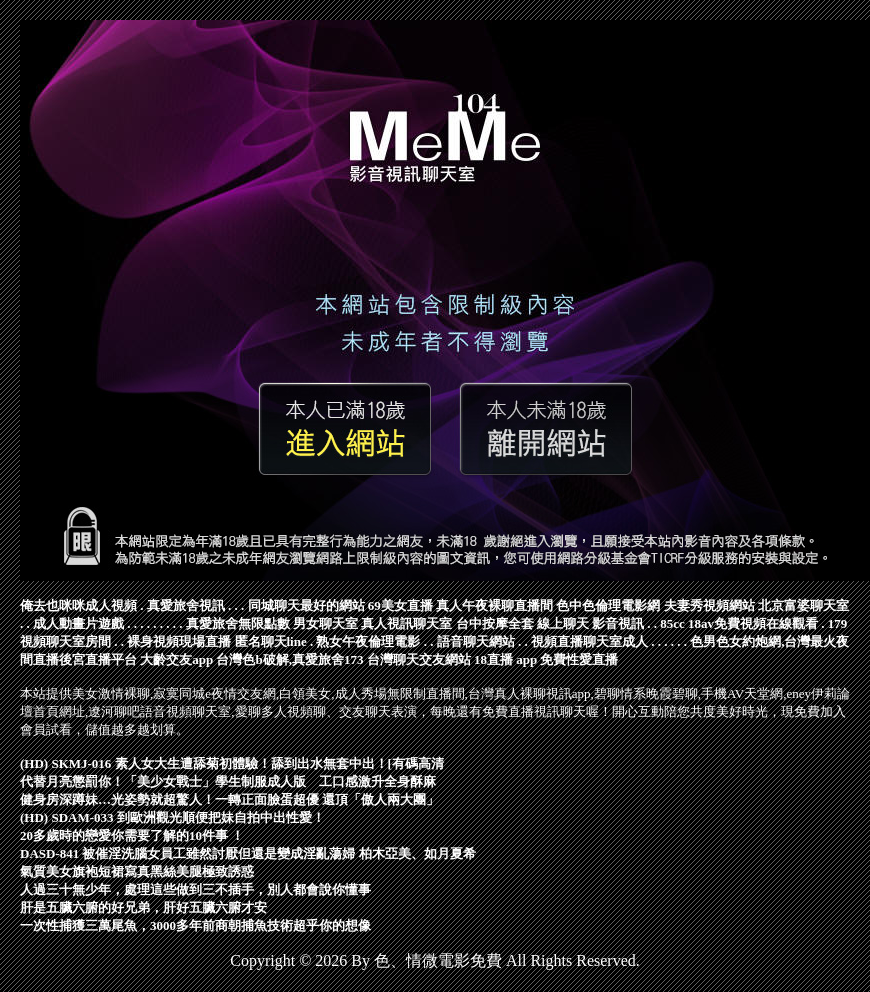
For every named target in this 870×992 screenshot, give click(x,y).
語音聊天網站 (476, 641)
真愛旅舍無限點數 (238, 623)
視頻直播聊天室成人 (589, 641)
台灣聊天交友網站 (419, 659)
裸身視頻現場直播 (179, 641)
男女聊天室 (325, 623)
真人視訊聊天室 (406, 623)
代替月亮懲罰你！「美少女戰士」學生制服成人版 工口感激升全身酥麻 (228, 781)
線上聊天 (563, 623)
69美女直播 (400, 605)
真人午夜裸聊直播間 (494, 605)
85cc (672, 623)
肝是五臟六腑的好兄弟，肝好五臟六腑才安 (143, 907)
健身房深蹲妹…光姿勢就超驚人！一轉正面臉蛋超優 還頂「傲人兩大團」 (229, 799)
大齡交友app (176, 659)
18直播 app (505, 659)
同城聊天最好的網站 (306, 605)
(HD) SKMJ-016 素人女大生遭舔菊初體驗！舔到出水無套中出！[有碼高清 (232, 763)
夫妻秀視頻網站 (709, 605)
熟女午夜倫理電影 (368, 641)
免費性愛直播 (579, 659)
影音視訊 (618, 623)
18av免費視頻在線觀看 (753, 623)
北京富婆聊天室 (803, 605)
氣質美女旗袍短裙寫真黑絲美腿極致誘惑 (137, 871)
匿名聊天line (271, 641)
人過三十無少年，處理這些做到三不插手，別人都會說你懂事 (195, 889)
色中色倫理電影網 (608, 605)
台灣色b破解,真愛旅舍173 (289, 659)
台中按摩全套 (495, 623)
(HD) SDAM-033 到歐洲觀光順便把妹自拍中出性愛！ (172, 817)
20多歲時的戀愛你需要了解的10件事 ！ (132, 835)
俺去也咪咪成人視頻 (78, 605)
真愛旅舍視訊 (186, 605)
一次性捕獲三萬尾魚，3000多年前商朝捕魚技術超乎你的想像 (195, 925)
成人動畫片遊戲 (78, 623)
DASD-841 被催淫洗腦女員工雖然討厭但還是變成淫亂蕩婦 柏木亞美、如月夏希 (248, 853)
